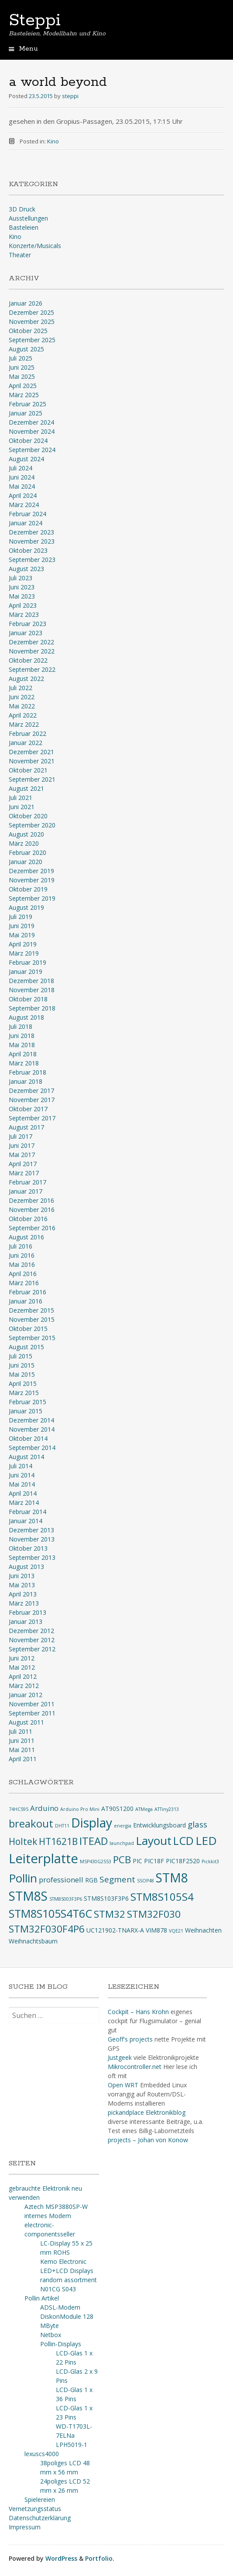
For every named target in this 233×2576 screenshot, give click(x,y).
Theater (20, 255)
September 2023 (32, 559)
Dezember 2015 (31, 1310)
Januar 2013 (25, 1621)
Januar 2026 (25, 303)
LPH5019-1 (71, 2444)
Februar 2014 (27, 1511)
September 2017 (32, 1118)
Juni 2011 (21, 1740)
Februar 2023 (27, 623)
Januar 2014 (25, 1521)
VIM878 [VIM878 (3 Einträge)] (156, 1930)
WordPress (61, 2558)
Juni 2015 (21, 1365)
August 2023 (26, 569)
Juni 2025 (21, 367)
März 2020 (24, 843)
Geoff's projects (130, 2039)
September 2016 (32, 1228)
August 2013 (26, 1566)
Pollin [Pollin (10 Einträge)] (23, 1878)
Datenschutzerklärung (40, 2518)
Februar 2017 (27, 1182)
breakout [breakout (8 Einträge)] (31, 1824)
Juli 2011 (20, 1731)
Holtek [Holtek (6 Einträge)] (23, 1841)
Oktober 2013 (28, 1548)
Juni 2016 (21, 1255)
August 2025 (26, 349)
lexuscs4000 (41, 2454)
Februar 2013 (27, 1612)
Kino (53, 141)
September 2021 (32, 779)
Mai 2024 (22, 486)
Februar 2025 (27, 404)
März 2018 (24, 1063)
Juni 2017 (21, 1145)
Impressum (25, 2527)
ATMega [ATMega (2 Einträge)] (144, 1809)
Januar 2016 (25, 1301)
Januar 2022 (25, 742)
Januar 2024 (25, 523)
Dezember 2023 (31, 532)
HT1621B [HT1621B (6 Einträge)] (58, 1841)
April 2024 (23, 495)
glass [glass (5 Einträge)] (197, 1824)
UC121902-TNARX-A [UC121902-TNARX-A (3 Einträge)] (115, 1930)
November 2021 (32, 761)
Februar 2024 (27, 514)
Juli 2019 (20, 916)
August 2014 (26, 1457)
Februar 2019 (27, 962)
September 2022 (32, 669)
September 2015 (32, 1338)
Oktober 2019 (28, 889)
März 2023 (24, 614)
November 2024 (32, 431)
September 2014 (32, 1447)
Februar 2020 (27, 852)
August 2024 (26, 459)
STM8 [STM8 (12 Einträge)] (172, 1877)
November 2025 (32, 321)
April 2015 (23, 1383)
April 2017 (23, 1164)
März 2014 (24, 1502)
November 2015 (32, 1319)
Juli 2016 (20, 1246)
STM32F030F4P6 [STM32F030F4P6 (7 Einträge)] (47, 1929)
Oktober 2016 (28, 1219)
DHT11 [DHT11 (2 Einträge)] (62, 1826)
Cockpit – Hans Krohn (138, 2012)
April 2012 (23, 1676)
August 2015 (26, 1347)
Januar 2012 (25, 1695)
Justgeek (120, 2057)
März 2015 (24, 1392)
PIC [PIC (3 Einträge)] (137, 1861)
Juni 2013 (21, 1576)
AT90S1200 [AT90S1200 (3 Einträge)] (117, 1808)
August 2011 (26, 1722)
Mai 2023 (22, 596)
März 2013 (24, 1603)
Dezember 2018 (31, 981)
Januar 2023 (25, 633)
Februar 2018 (27, 1072)
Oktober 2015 (28, 1328)
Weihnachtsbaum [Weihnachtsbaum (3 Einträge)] (33, 1941)
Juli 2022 (20, 688)
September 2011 (32, 1713)
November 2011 (32, 1704)
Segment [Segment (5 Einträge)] (117, 1879)
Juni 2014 (21, 1475)
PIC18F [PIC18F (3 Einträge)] (154, 1861)
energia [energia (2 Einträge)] (122, 1826)
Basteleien (23, 227)
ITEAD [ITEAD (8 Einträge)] (93, 1841)
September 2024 (32, 450)
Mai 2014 (22, 1484)
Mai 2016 (22, 1264)
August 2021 (26, 788)
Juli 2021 (20, 797)
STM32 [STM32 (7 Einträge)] (109, 1914)
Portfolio (99, 2558)
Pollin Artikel (41, 2298)
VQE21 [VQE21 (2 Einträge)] (176, 1931)
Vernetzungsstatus (35, 2509)
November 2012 (32, 1640)
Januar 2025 (25, 413)
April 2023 (23, 605)
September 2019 (32, 898)
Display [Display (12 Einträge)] (91, 1822)
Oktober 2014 (28, 1438)
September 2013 (32, 1557)
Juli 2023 (20, 578)
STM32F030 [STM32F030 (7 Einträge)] (154, 1914)
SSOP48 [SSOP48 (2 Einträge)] (145, 1881)
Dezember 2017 (31, 1090)
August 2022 (26, 678)
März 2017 (24, 1173)
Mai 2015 (22, 1374)
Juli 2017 (20, 1136)
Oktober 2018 (28, 999)
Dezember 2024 (31, 422)
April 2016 (23, 1273)
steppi (70, 96)
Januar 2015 (25, 1411)
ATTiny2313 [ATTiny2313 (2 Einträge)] (166, 1809)
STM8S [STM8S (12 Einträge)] (28, 1896)
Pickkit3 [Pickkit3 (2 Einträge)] (210, 1861)
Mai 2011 (22, 1750)
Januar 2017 (25, 1191)
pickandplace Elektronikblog (146, 2112)
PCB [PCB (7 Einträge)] (122, 1859)
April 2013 (23, 1594)
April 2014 (23, 1493)
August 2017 (26, 1127)
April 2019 (23, 944)
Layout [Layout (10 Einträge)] (153, 1840)
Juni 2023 (21, 587)
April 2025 (23, 385)
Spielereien (39, 2499)
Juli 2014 (20, 1466)
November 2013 (32, 1539)
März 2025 (24, 395)
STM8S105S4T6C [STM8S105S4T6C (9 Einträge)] (50, 1913)
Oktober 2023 (28, 550)
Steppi (35, 20)
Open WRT (123, 2085)
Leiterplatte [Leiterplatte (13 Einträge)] (43, 1858)
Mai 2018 (22, 1045)
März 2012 (24, 1685)
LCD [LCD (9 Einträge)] (183, 1840)
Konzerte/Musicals (35, 246)
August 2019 (26, 907)
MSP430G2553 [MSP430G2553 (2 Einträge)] (95, 1861)
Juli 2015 (20, 1356)
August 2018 (26, 1017)
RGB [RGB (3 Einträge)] (91, 1880)
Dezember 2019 (31, 871)
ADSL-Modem (60, 2307)
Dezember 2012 (31, 1631)
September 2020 (32, 825)
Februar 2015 (27, 1402)
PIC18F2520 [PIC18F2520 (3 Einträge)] (183, 1861)
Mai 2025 (22, 376)
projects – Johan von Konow (148, 2140)
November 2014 (32, 1429)
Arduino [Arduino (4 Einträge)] (44, 1808)
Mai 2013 (22, 1585)
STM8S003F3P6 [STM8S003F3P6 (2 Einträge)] (65, 1899)
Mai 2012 (22, 1667)
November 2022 (32, 651)
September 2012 (32, 1649)
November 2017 (32, 1100)
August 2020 (26, 834)
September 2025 (32, 340)
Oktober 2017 (28, 1109)
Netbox (50, 2335)
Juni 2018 (21, 1035)
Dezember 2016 (31, 1200)
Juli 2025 (20, 358)
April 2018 (23, 1054)
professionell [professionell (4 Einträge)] (61, 1880)
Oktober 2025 (28, 331)
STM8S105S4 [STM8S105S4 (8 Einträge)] (162, 1897)
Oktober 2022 (28, 660)
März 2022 (24, 724)
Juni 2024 (21, 477)
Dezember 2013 (31, 1530)
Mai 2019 (22, 935)
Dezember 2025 (31, 312)
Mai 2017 (22, 1154)
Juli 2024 (20, 468)
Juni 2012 (21, 1658)
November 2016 (32, 1209)
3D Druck (22, 209)
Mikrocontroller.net (134, 2066)
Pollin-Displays (60, 2344)
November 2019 (32, 880)
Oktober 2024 (28, 440)
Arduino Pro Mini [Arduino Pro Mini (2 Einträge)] (79, 1809)
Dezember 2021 (31, 752)
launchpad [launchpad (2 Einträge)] (122, 1843)
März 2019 (24, 953)
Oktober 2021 (28, 770)
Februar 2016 (27, 1292)
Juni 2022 (21, 697)
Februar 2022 (27, 733)
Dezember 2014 (31, 1420)
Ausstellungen (28, 218)
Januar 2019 (25, 971)
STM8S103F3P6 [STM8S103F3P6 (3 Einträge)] (106, 1898)
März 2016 (24, 1283)
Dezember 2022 (31, 642)
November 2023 (32, 541)
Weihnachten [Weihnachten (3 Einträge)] (203, 1930)
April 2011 (23, 1759)
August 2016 (26, 1237)
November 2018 (32, 990)
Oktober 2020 (28, 816)
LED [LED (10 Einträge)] (206, 1840)
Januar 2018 (25, 1081)
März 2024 (24, 504)
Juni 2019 (21, 926)
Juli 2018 (20, 1026)
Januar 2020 (25, 862)
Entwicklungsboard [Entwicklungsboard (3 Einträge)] (159, 1825)
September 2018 (32, 1008)
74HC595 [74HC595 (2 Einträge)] (18, 1809)
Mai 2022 (22, 706)
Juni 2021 (21, 807)
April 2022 (23, 715)
